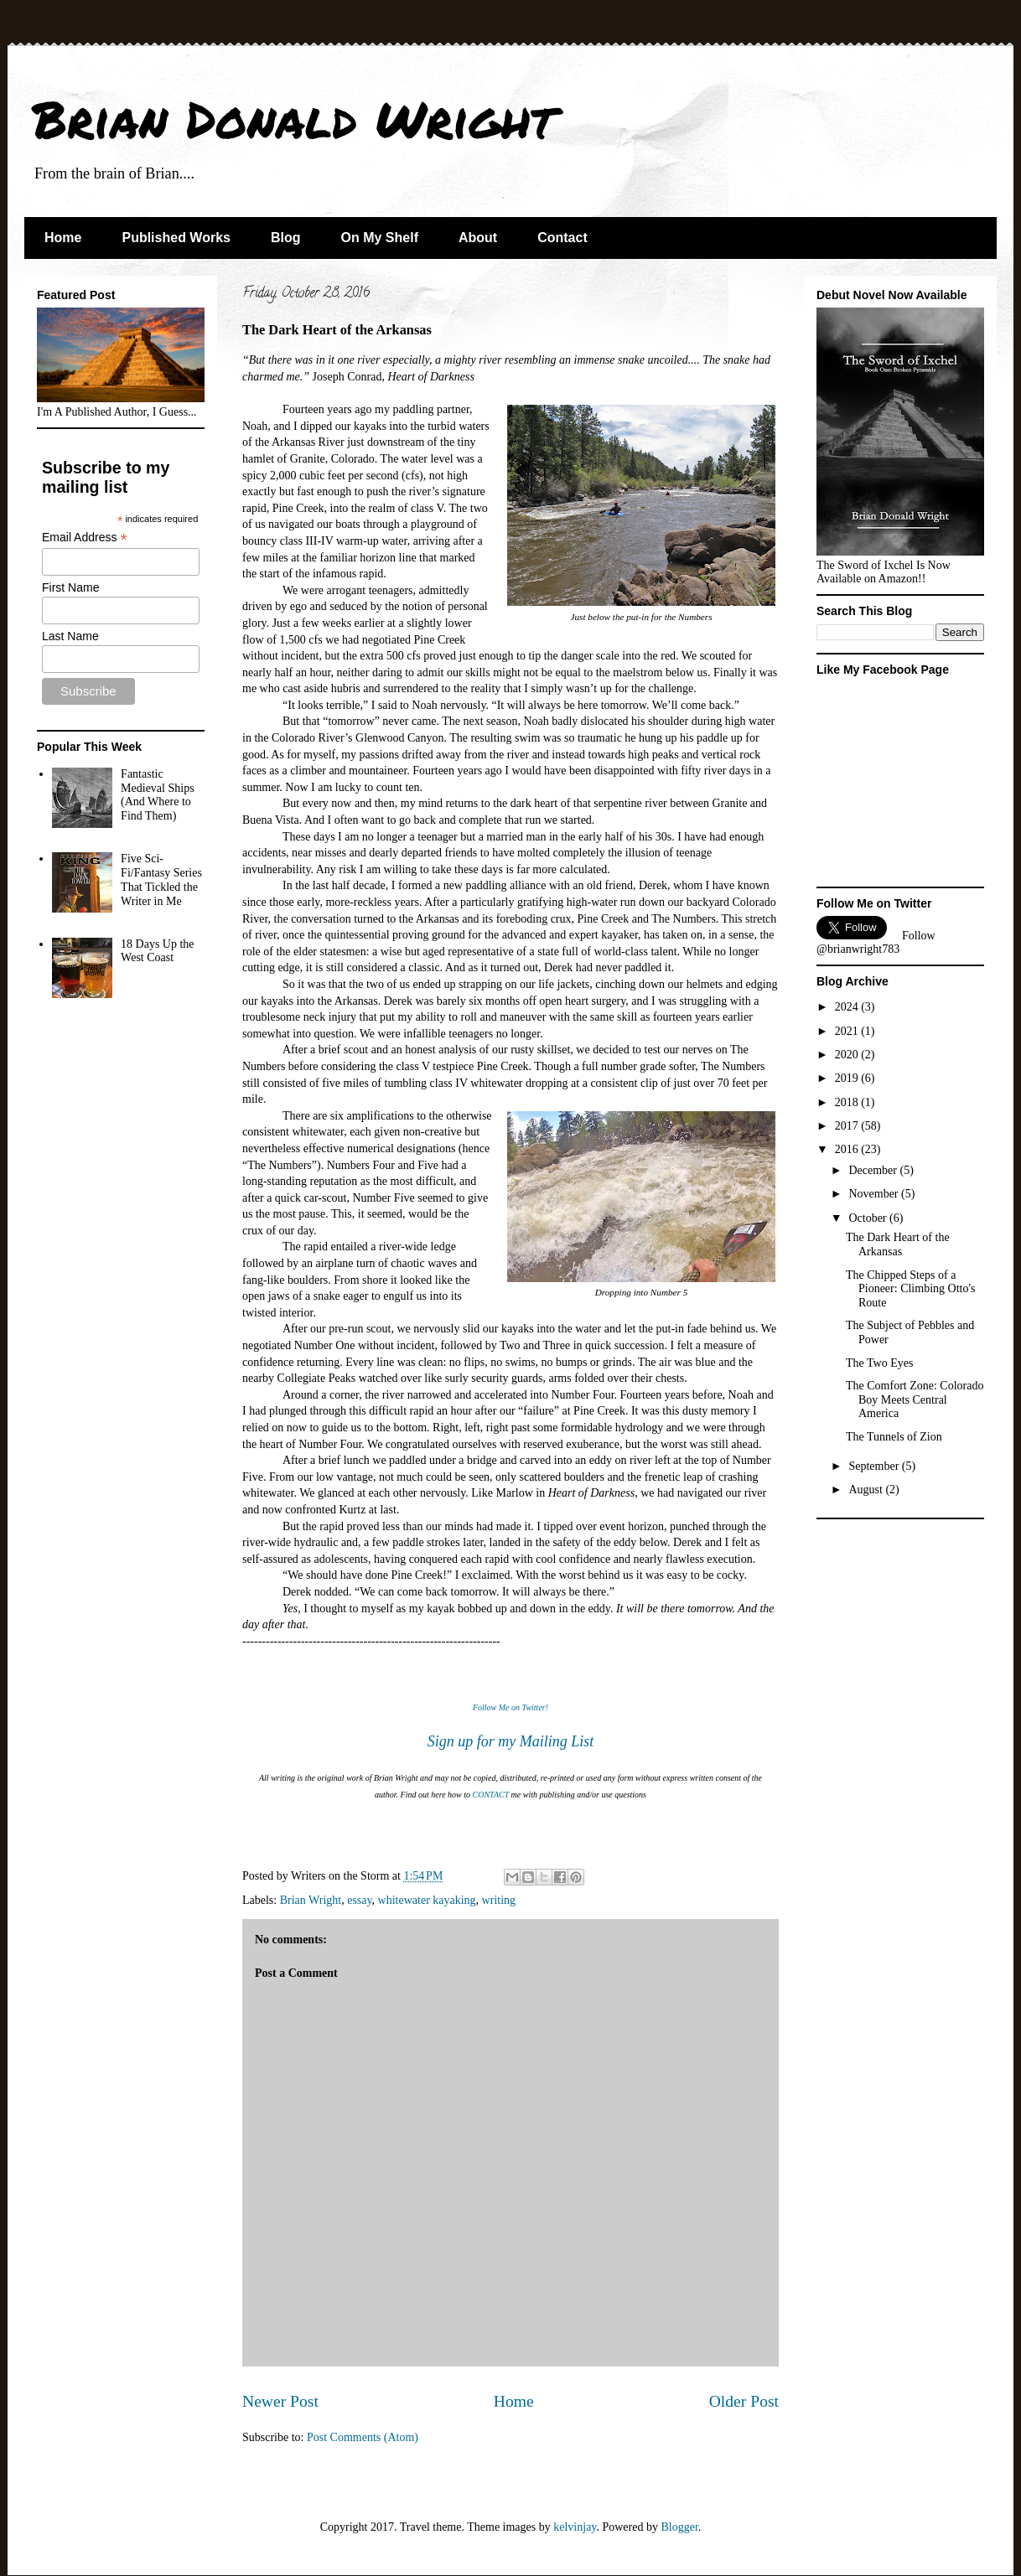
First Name (70, 587)
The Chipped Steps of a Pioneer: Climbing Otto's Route (910, 1289)
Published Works (176, 237)
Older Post (744, 2401)
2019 (848, 1078)
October (868, 1218)
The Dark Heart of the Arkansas (898, 1244)
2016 (848, 1149)
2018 (848, 1102)
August (866, 1489)
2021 (848, 1031)
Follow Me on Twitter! (510, 1707)
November (874, 1193)
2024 (848, 1007)
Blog (286, 237)
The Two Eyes (879, 1363)
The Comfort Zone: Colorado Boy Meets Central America (914, 1399)
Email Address (84, 538)
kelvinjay (574, 2527)
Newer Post (280, 2401)
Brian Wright (310, 1900)
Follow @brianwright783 (875, 942)
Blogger (679, 2527)
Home (62, 237)
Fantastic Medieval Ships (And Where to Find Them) (157, 795)
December (873, 1170)
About (478, 237)
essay (359, 1900)
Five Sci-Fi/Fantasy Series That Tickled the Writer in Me (161, 879)
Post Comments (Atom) (362, 2437)
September (874, 1466)
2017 (848, 1126)
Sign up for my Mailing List (511, 1741)
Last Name (70, 636)
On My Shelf (379, 237)
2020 (848, 1054)
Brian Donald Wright (294, 118)
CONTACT (491, 1794)
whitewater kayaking (427, 1900)
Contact (562, 237)
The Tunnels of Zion (894, 1436)
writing (499, 1900)
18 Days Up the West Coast (157, 951)
